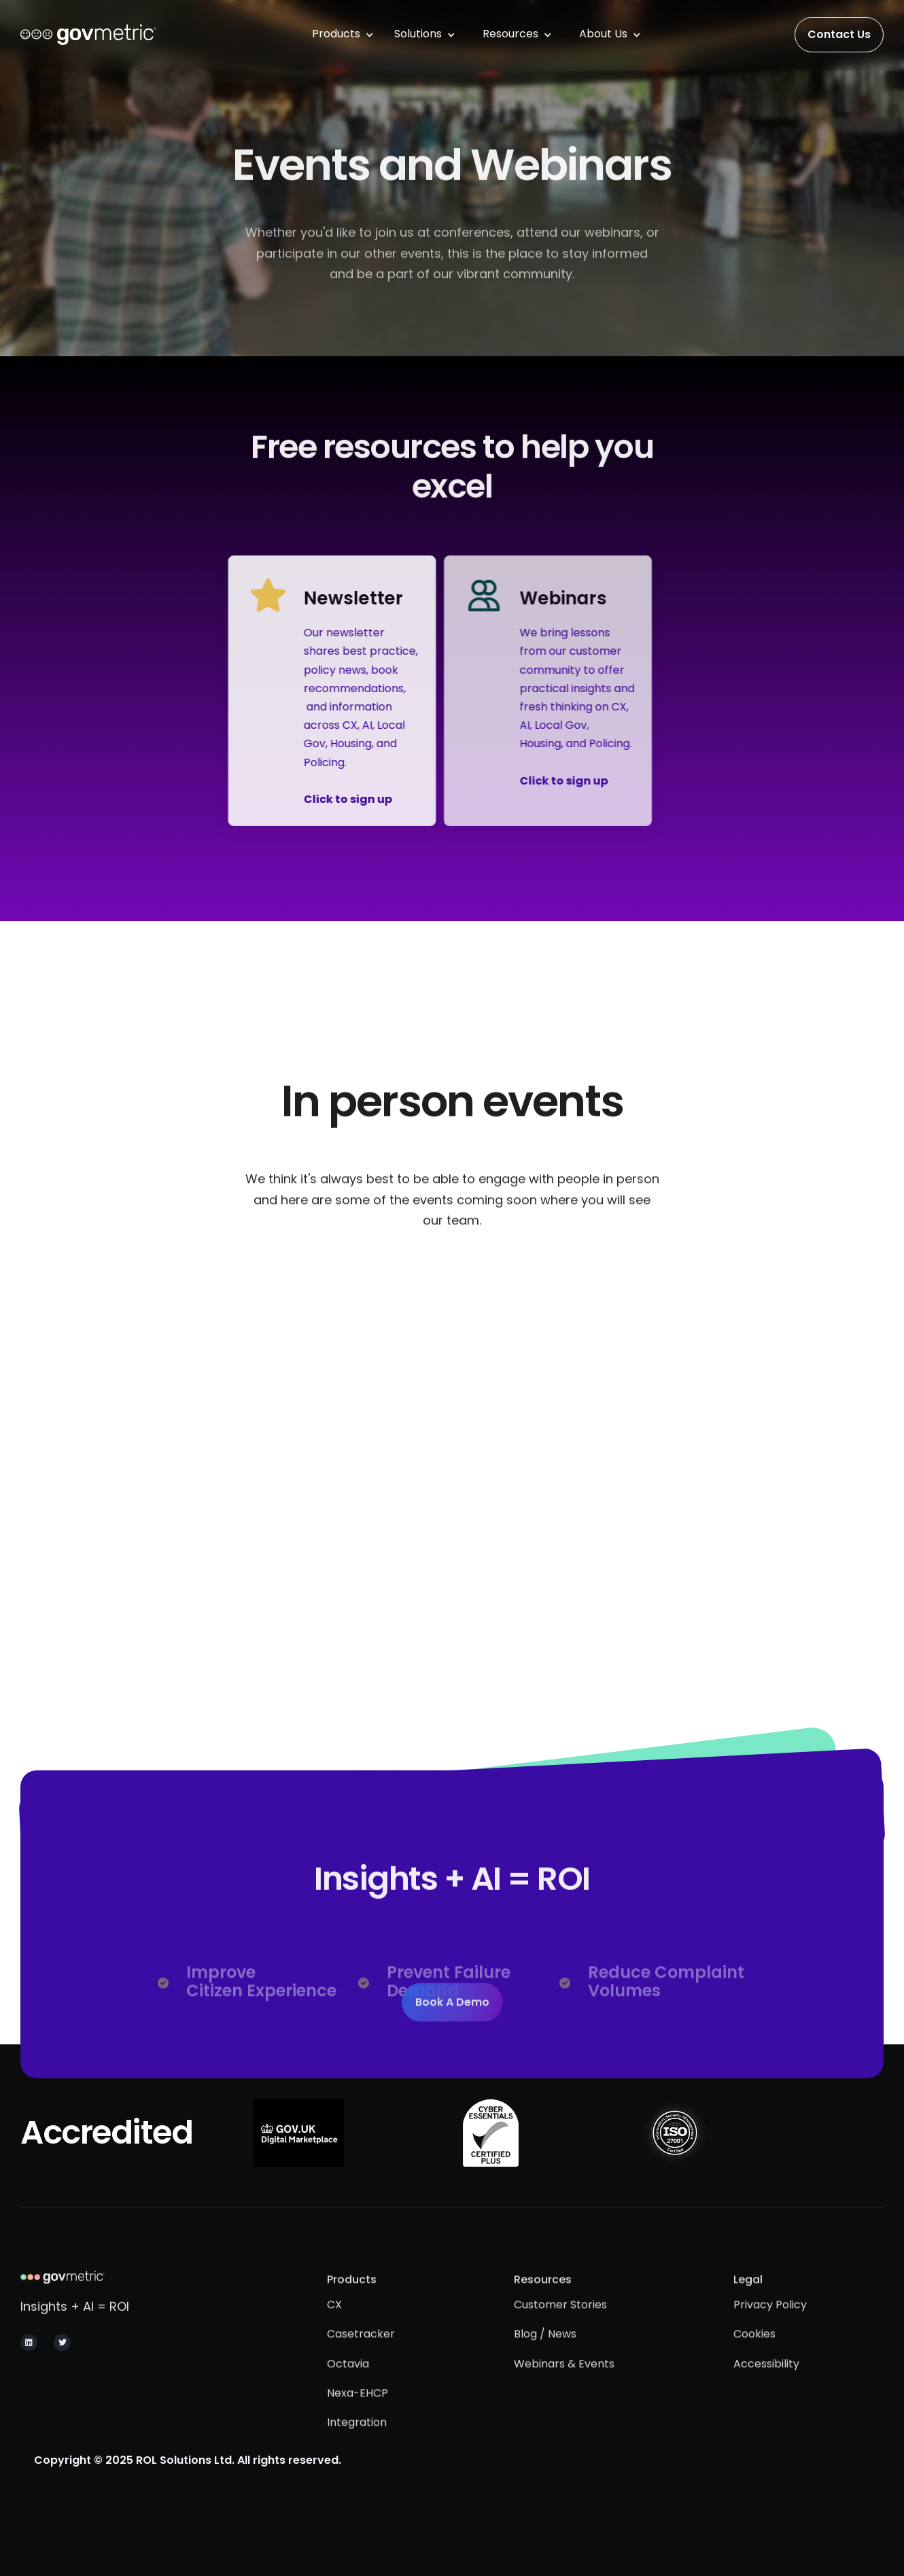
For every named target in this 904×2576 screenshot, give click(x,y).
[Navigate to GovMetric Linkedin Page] (28, 2360)
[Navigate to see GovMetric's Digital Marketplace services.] (299, 2133)
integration (357, 2447)
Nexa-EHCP (357, 2418)
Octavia (348, 2389)
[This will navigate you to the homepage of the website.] (88, 34)
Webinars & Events (564, 2389)
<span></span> (452, 1440)
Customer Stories (560, 2329)
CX (334, 2329)
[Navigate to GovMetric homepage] (117, 2295)
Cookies (754, 2359)
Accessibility (766, 2389)
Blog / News (545, 2359)
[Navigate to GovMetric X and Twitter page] (62, 2360)
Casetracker (361, 2359)
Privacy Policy (770, 2329)
